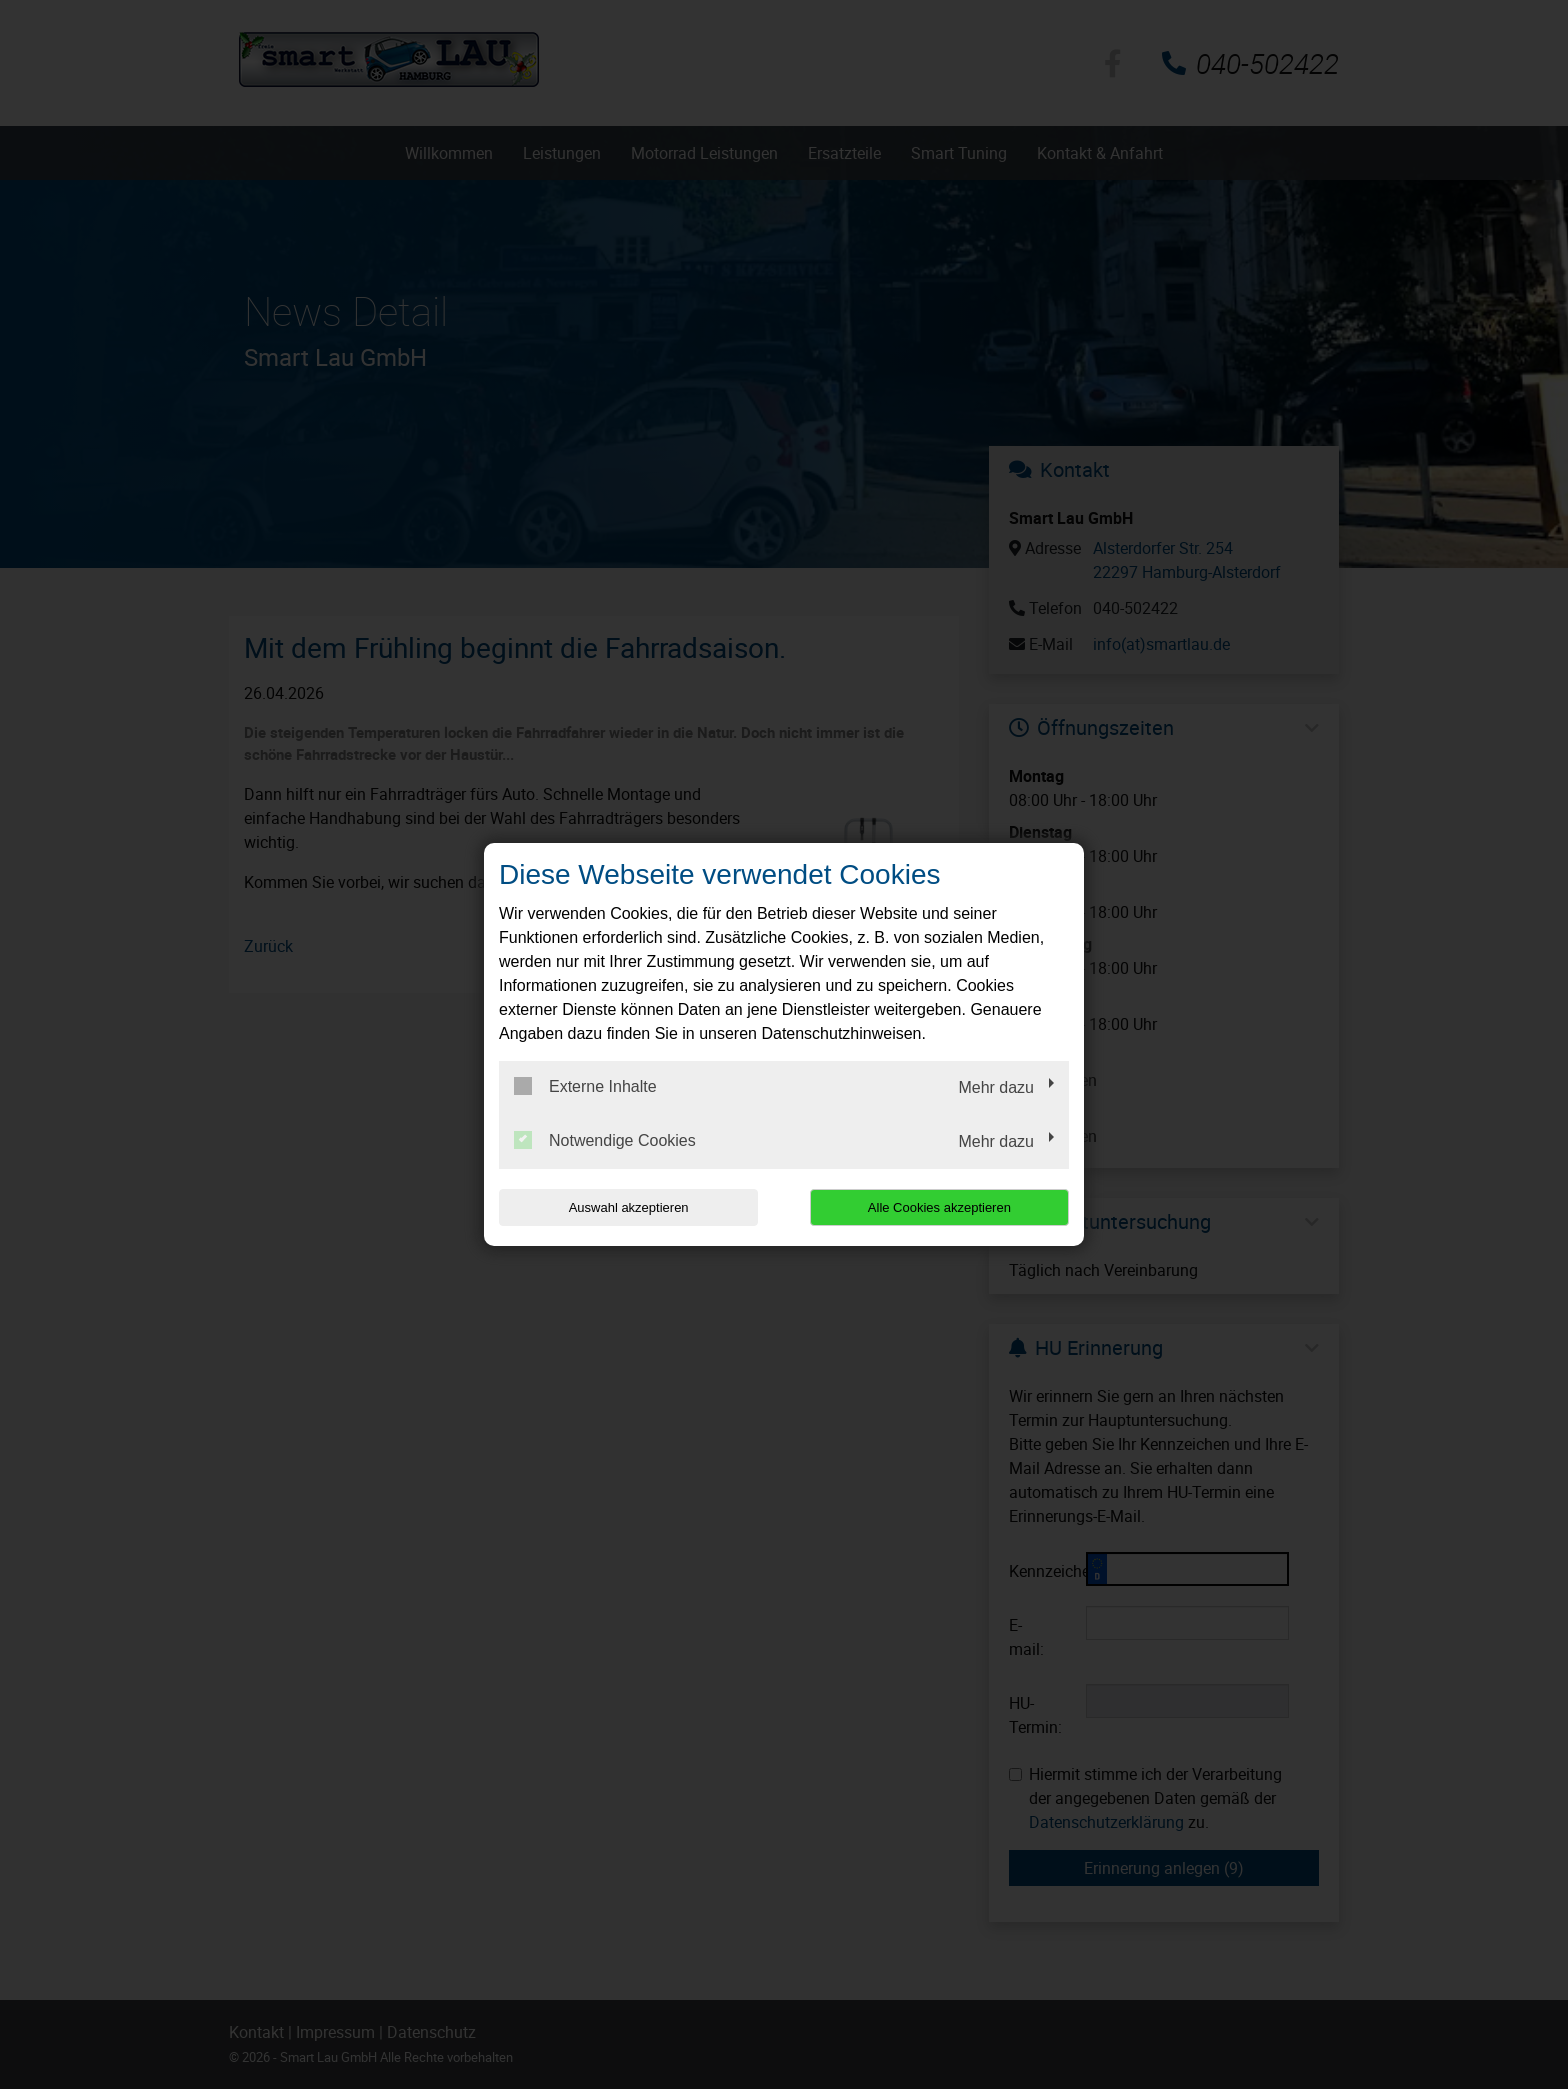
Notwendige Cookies (605, 1140)
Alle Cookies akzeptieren (940, 1207)
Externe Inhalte (585, 1086)
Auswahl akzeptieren (627, 1207)
